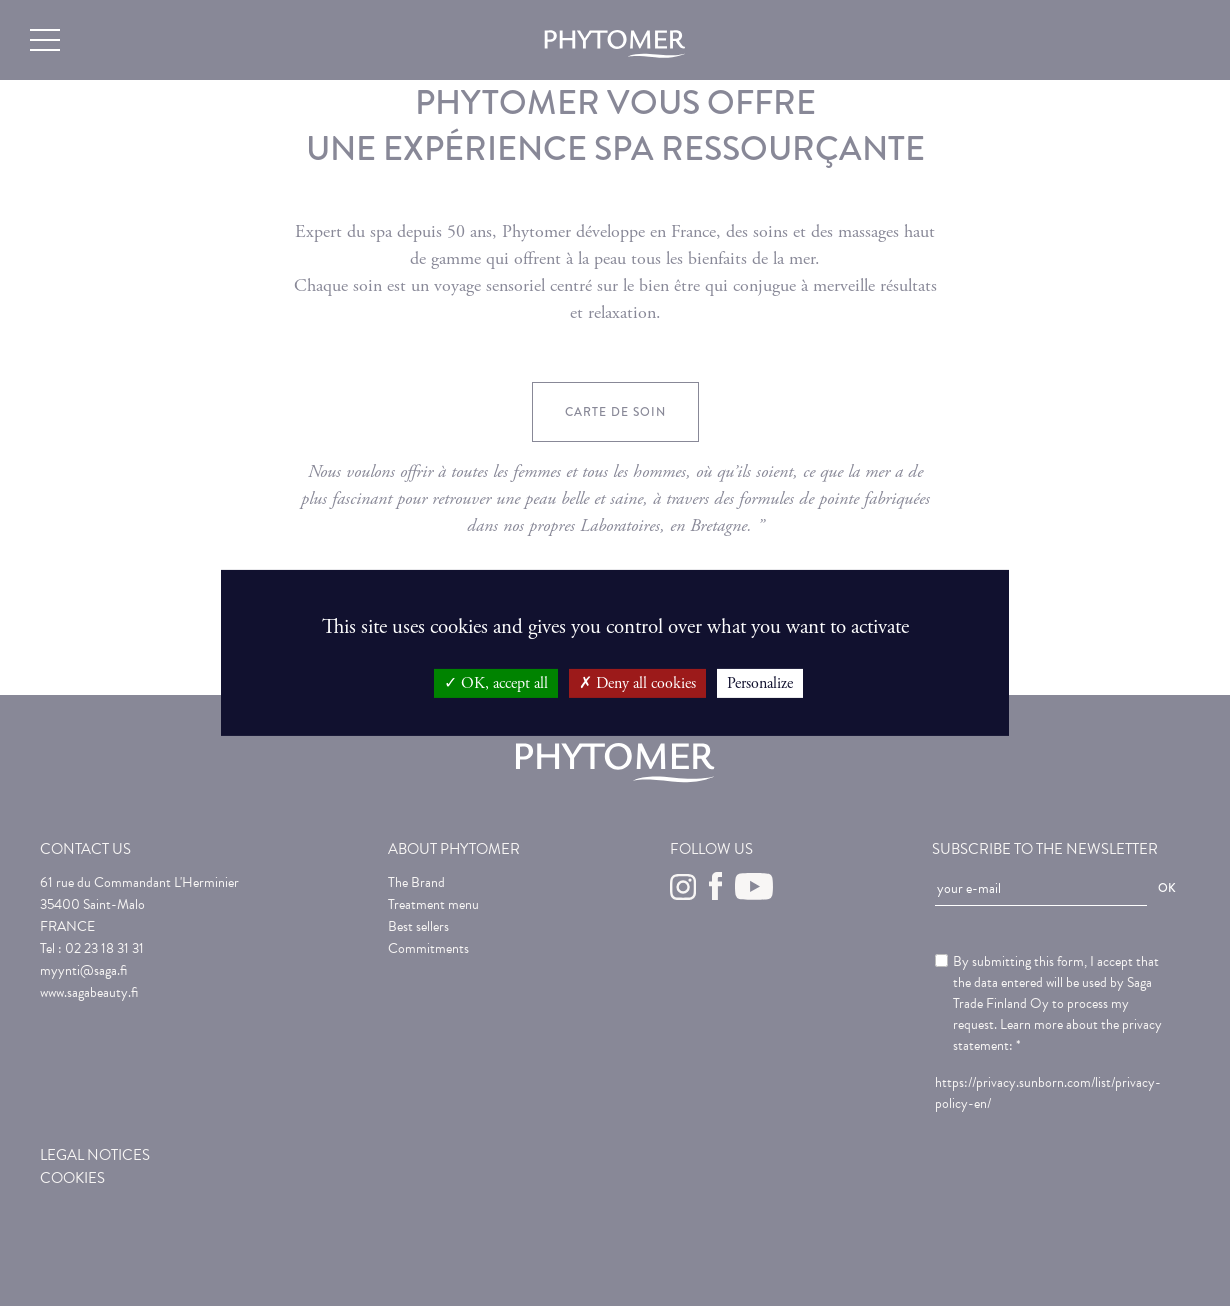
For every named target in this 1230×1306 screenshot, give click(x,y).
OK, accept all (496, 683)
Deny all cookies (637, 683)
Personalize (760, 683)
